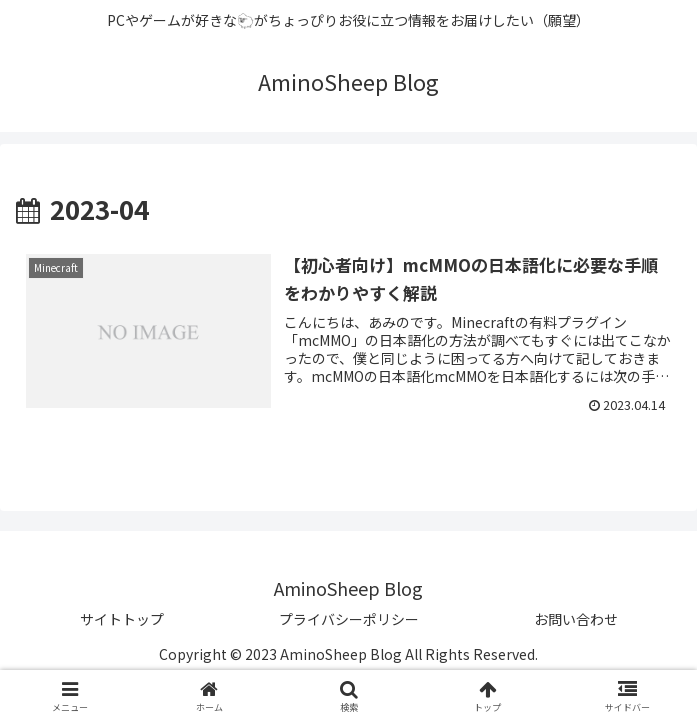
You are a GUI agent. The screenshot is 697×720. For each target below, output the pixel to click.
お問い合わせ (576, 619)
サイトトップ (122, 619)
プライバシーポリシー (349, 619)
